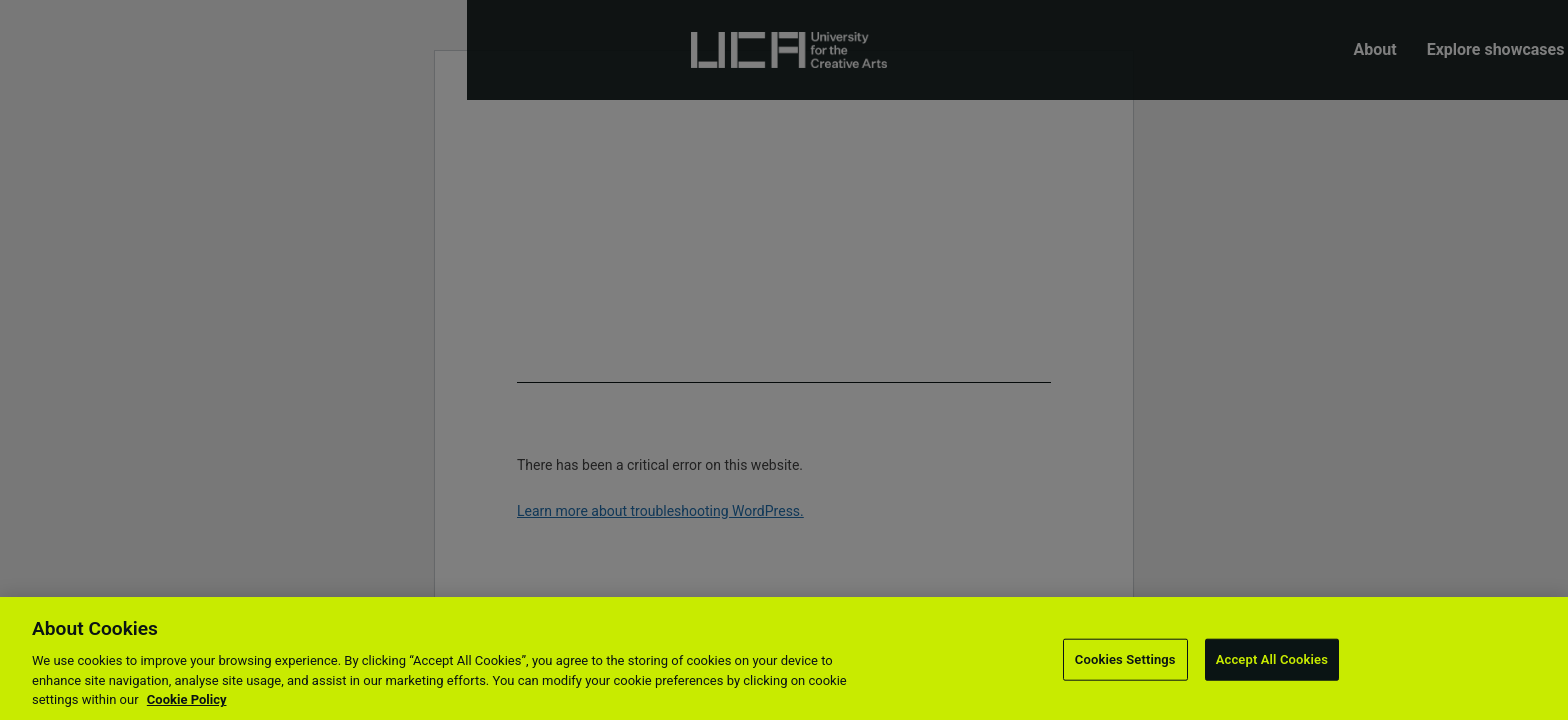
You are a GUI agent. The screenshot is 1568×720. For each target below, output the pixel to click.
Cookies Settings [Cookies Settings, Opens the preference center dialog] (1125, 659)
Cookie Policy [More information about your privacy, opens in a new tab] (187, 699)
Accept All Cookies (1272, 659)
